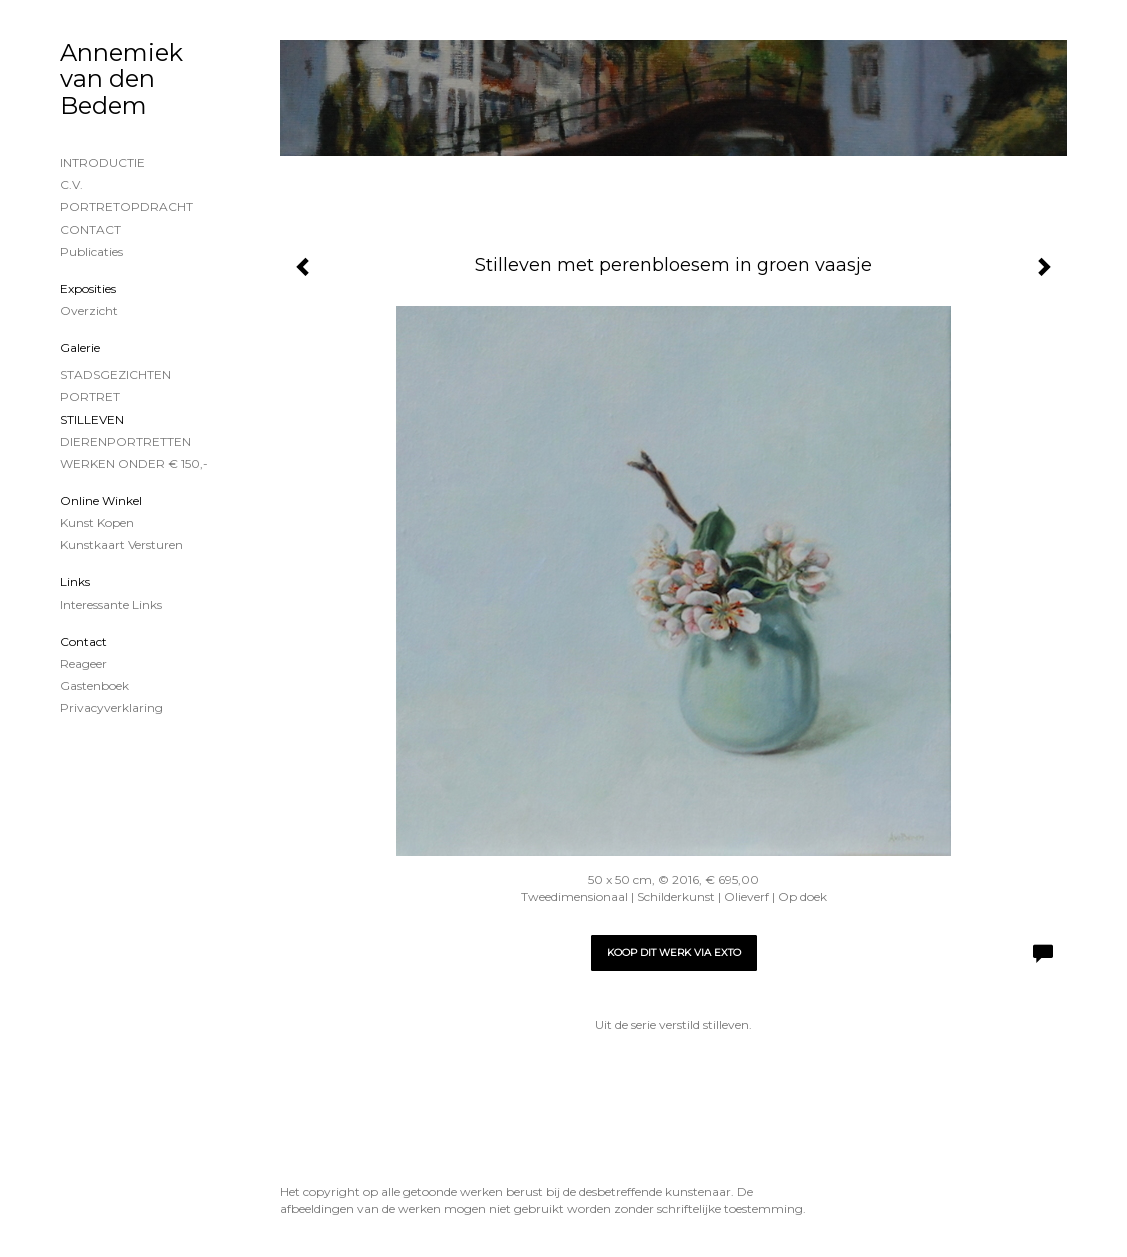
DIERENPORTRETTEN (125, 441)
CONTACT (90, 229)
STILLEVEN (92, 419)
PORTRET (90, 396)
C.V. (71, 184)
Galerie (80, 347)
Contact (83, 641)
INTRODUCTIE (102, 162)
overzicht (89, 310)
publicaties (91, 251)
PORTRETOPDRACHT (126, 206)
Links (75, 581)
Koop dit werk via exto (674, 952)
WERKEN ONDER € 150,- (134, 463)
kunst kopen (97, 522)
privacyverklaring (111, 707)
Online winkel (101, 500)
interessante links (111, 604)
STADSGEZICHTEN (115, 374)
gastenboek (94, 685)
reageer (83, 663)
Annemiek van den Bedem (121, 79)
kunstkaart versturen (121, 544)
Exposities (88, 288)
